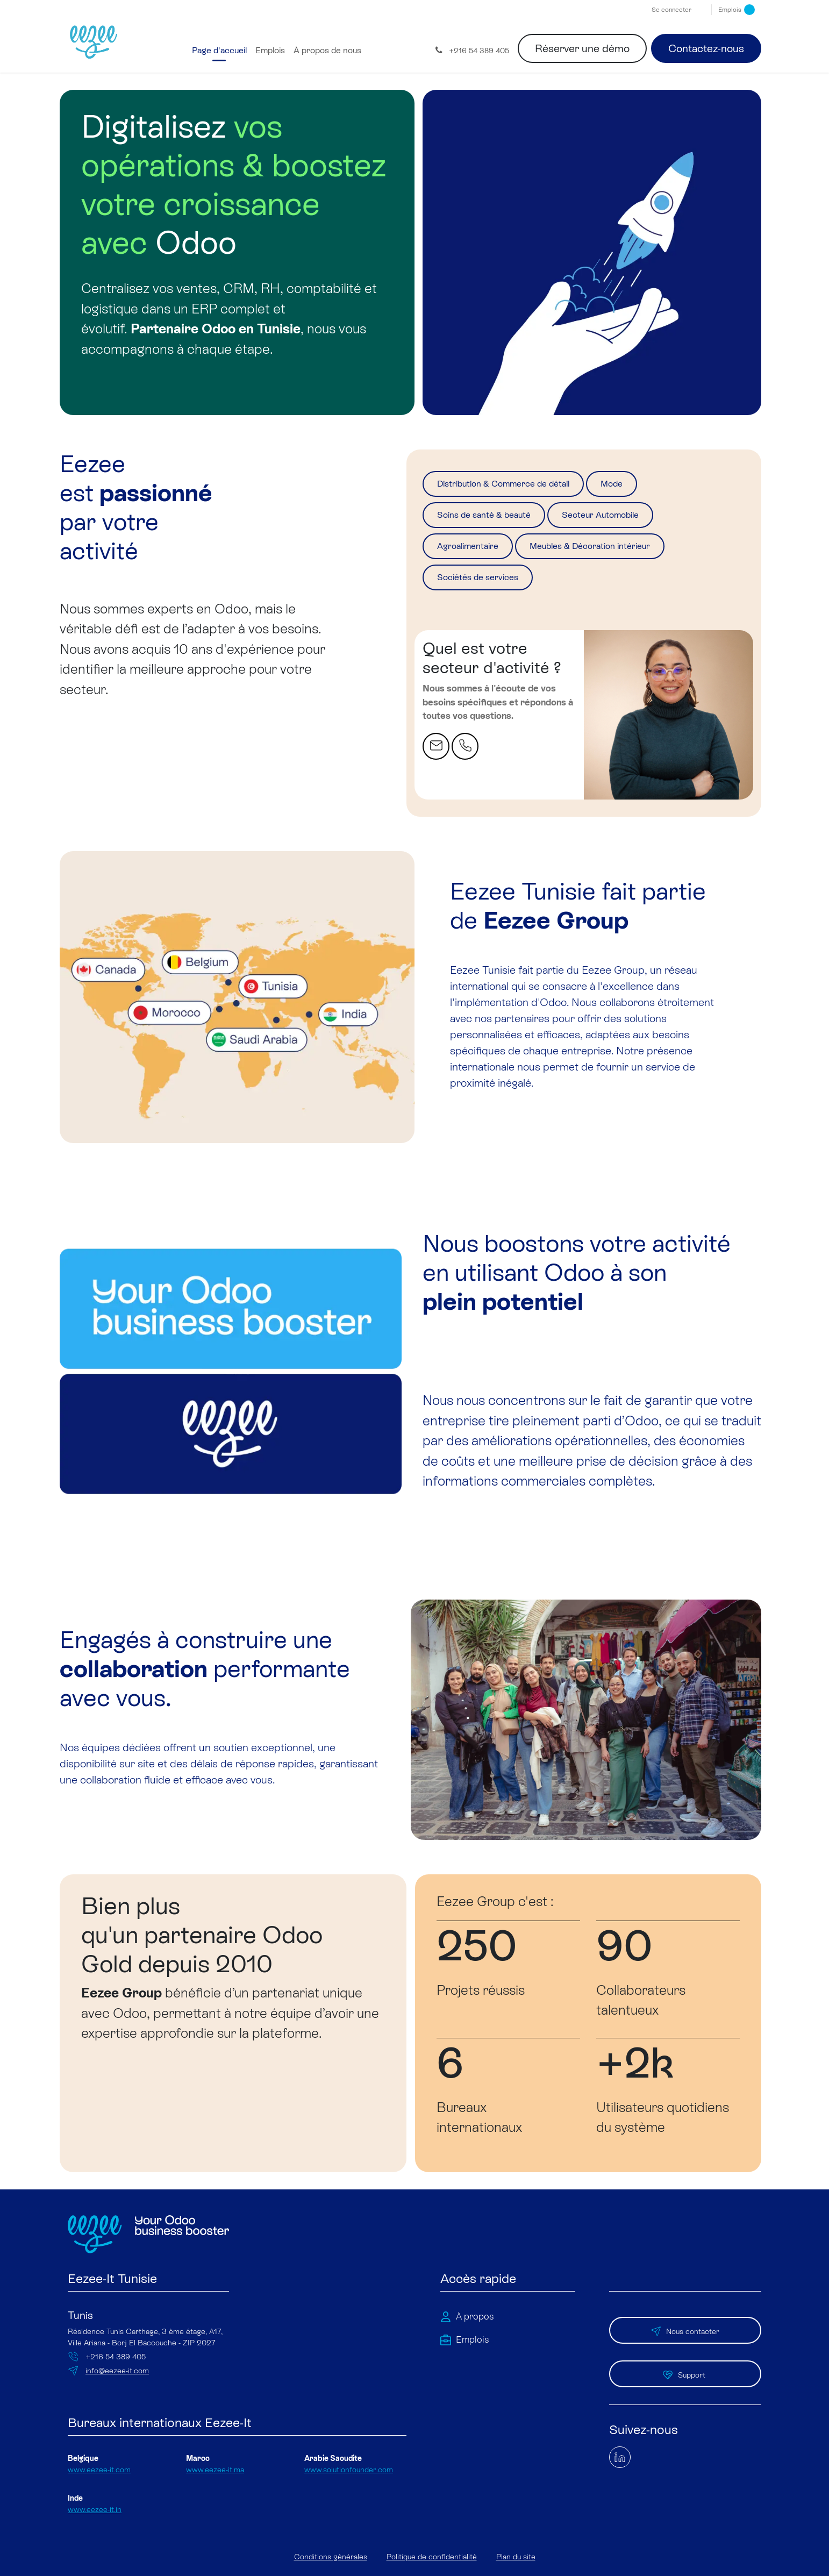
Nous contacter (685, 2334)
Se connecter (671, 9)
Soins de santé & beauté (498, 520)
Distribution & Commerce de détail (522, 485)
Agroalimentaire (478, 554)
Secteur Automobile (640, 520)
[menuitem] (219, 50)
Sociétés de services (489, 589)
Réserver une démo (582, 48)
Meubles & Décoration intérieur (626, 554)
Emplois (736, 9)
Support (684, 2370)
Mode (655, 485)
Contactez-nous (706, 48)
